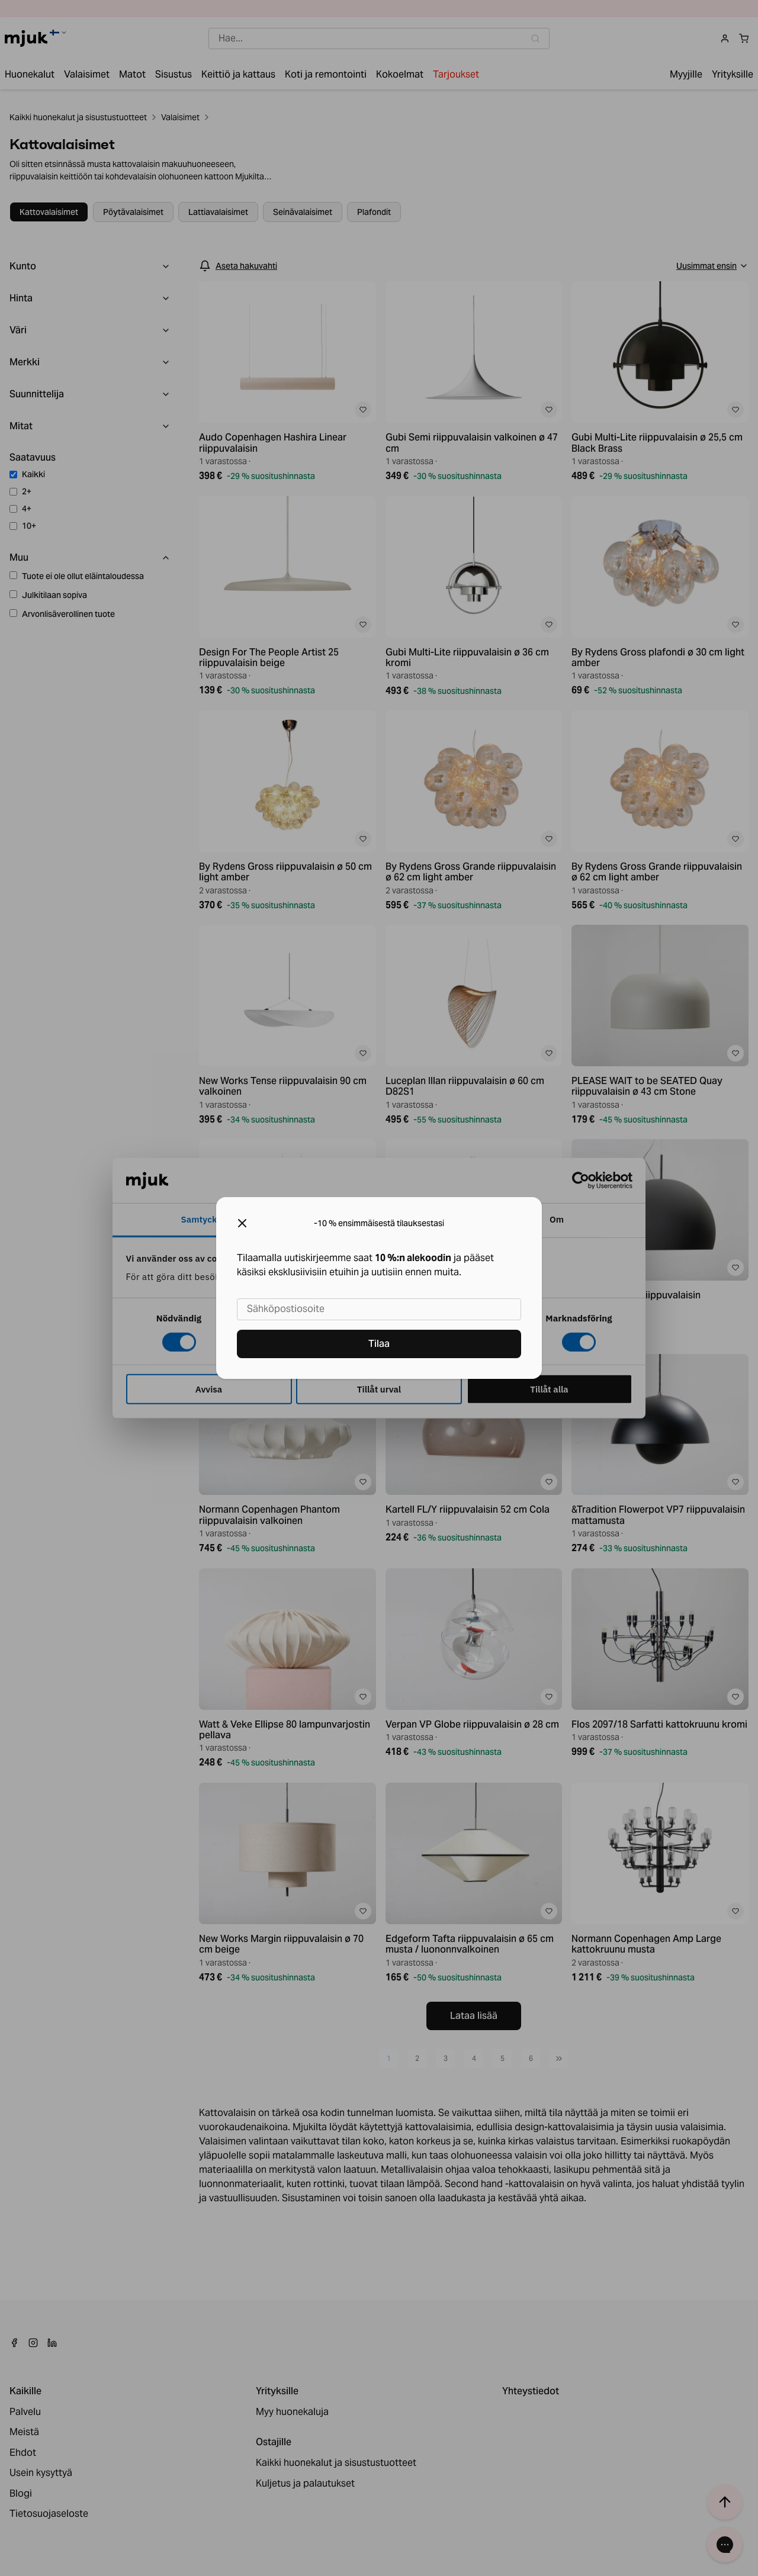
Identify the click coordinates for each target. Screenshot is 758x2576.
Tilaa (379, 1343)
